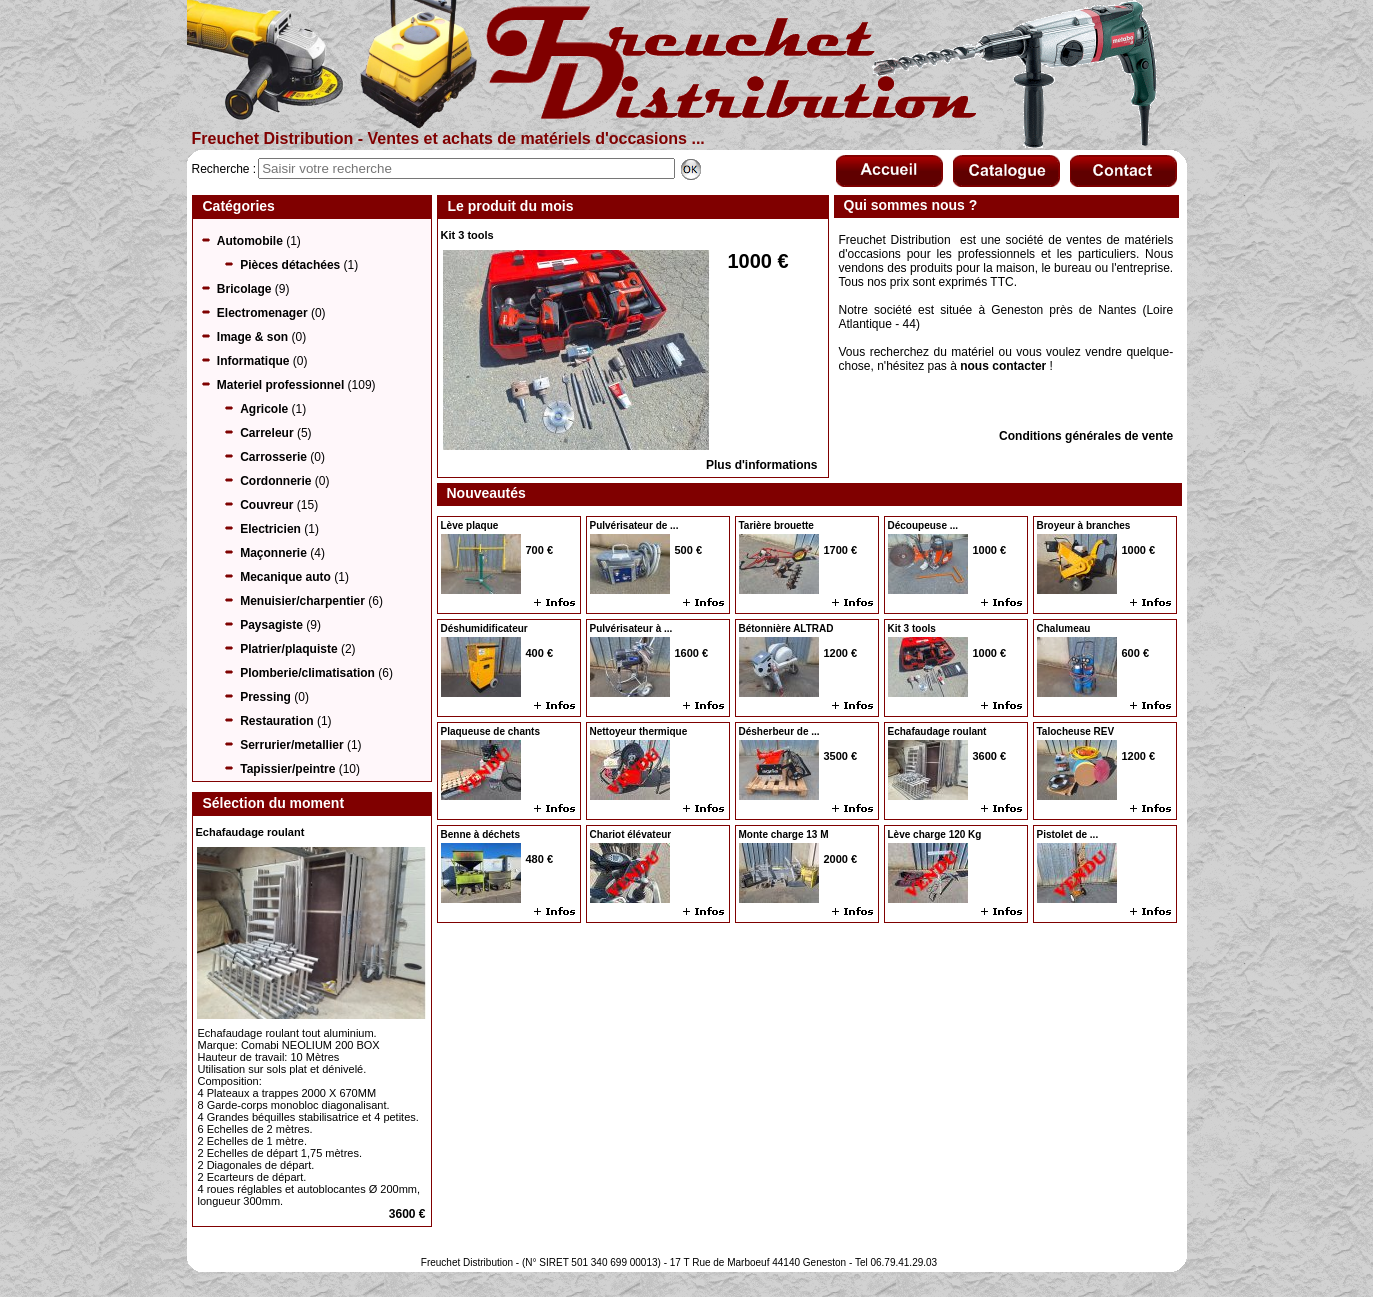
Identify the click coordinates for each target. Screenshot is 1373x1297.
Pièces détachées (290, 265)
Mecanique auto (285, 577)
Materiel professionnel (280, 385)
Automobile (250, 241)
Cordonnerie (275, 481)
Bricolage (244, 289)
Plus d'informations (762, 465)
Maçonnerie (273, 553)
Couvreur (266, 505)
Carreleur (266, 433)
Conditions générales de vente (1086, 436)
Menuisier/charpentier (302, 601)
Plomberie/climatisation (307, 673)
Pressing (265, 697)
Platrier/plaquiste (288, 649)
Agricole (264, 409)
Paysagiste (271, 625)
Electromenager (262, 313)
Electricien (270, 529)
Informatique (253, 361)
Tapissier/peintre (287, 769)
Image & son (252, 337)
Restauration (276, 721)
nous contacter (1003, 366)
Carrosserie (273, 457)
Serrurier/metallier (291, 745)
